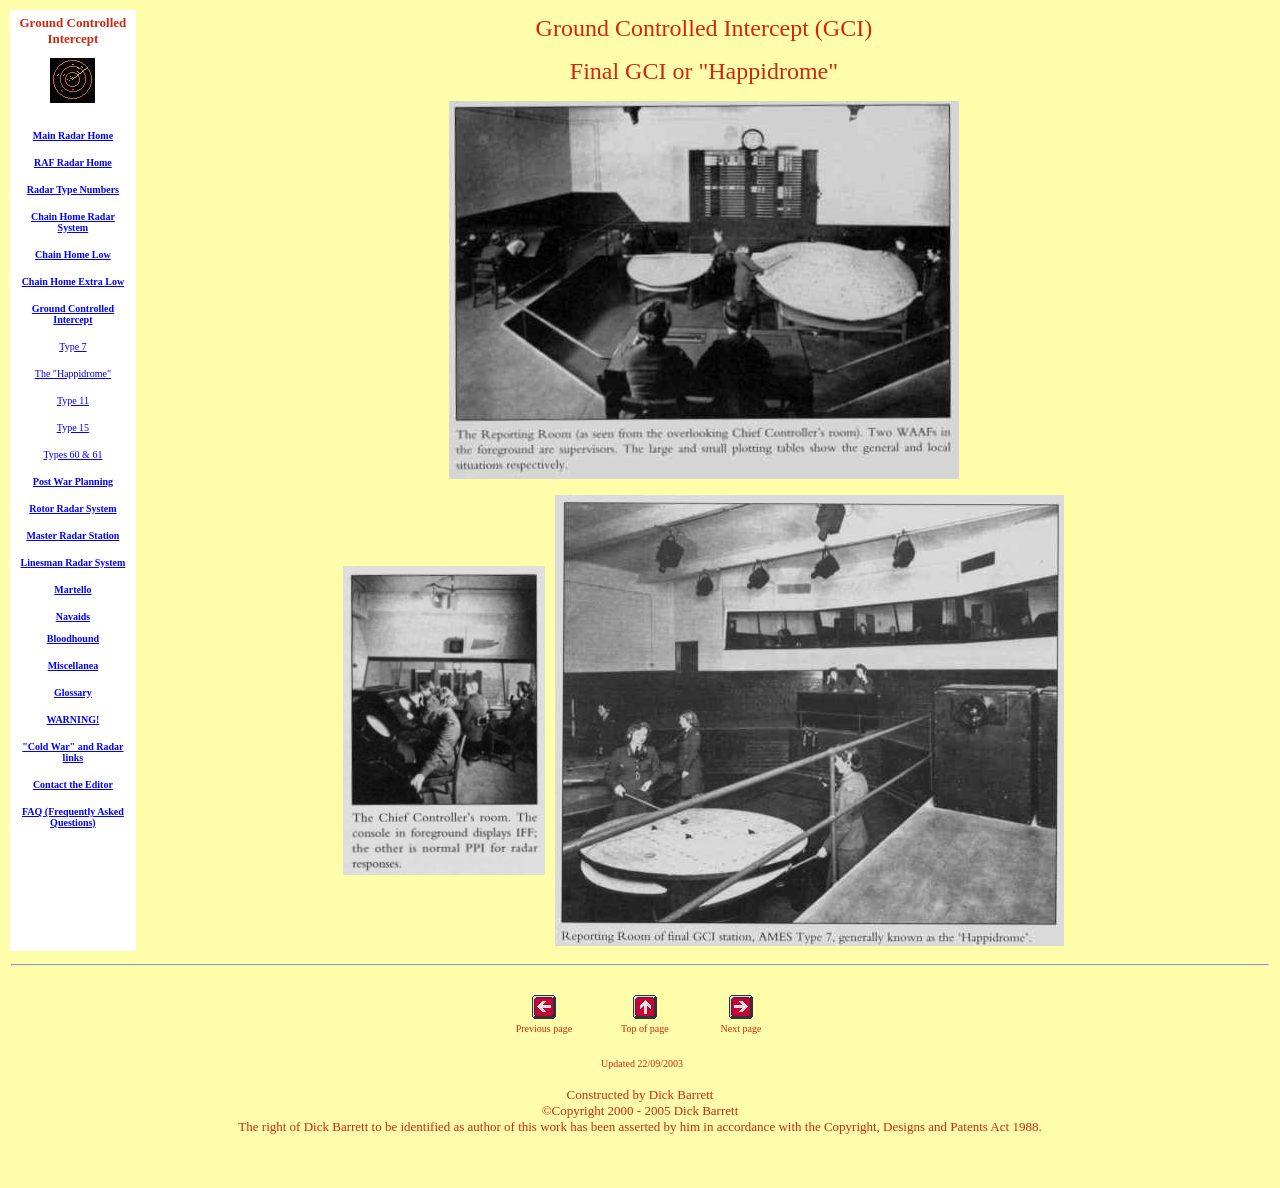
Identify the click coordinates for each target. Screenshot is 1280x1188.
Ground (41, 22)
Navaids (73, 616)
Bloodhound (73, 638)
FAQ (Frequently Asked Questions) (73, 817)
